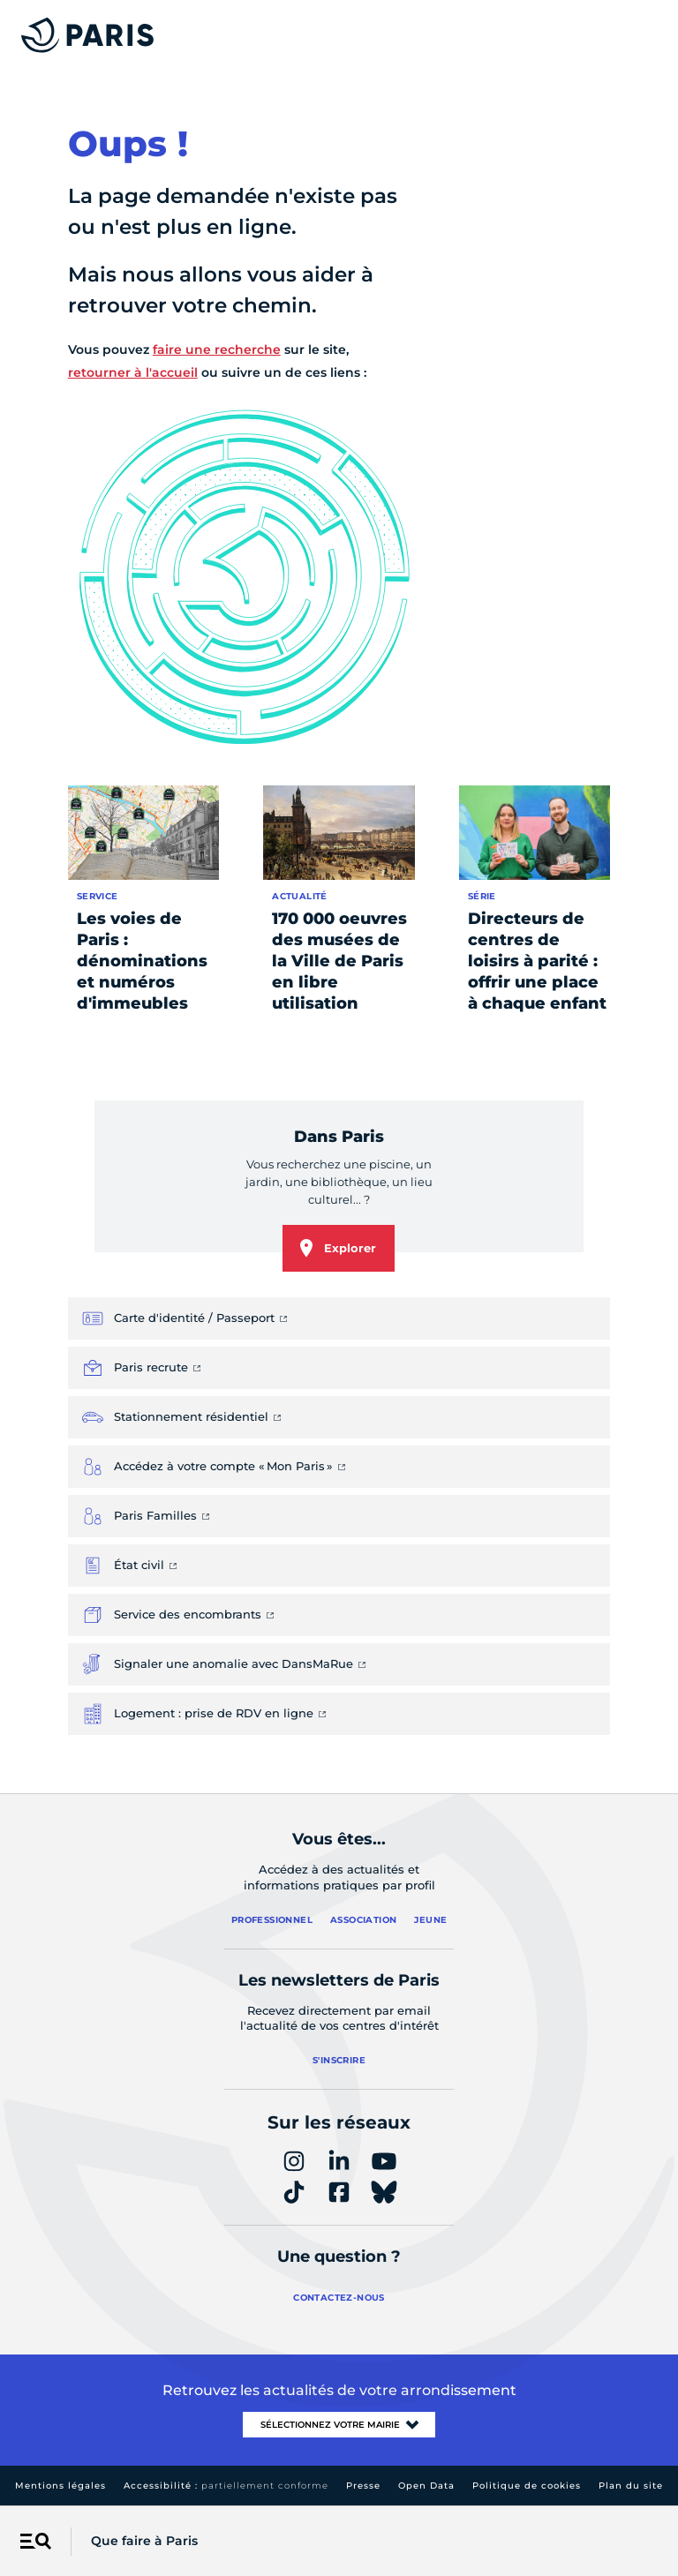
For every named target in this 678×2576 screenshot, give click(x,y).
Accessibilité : (226, 2485)
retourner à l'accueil (133, 372)
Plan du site (631, 2485)
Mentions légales (60, 2485)
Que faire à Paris (144, 2541)
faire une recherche (217, 349)
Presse (363, 2485)
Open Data (426, 2485)
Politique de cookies (526, 2485)
